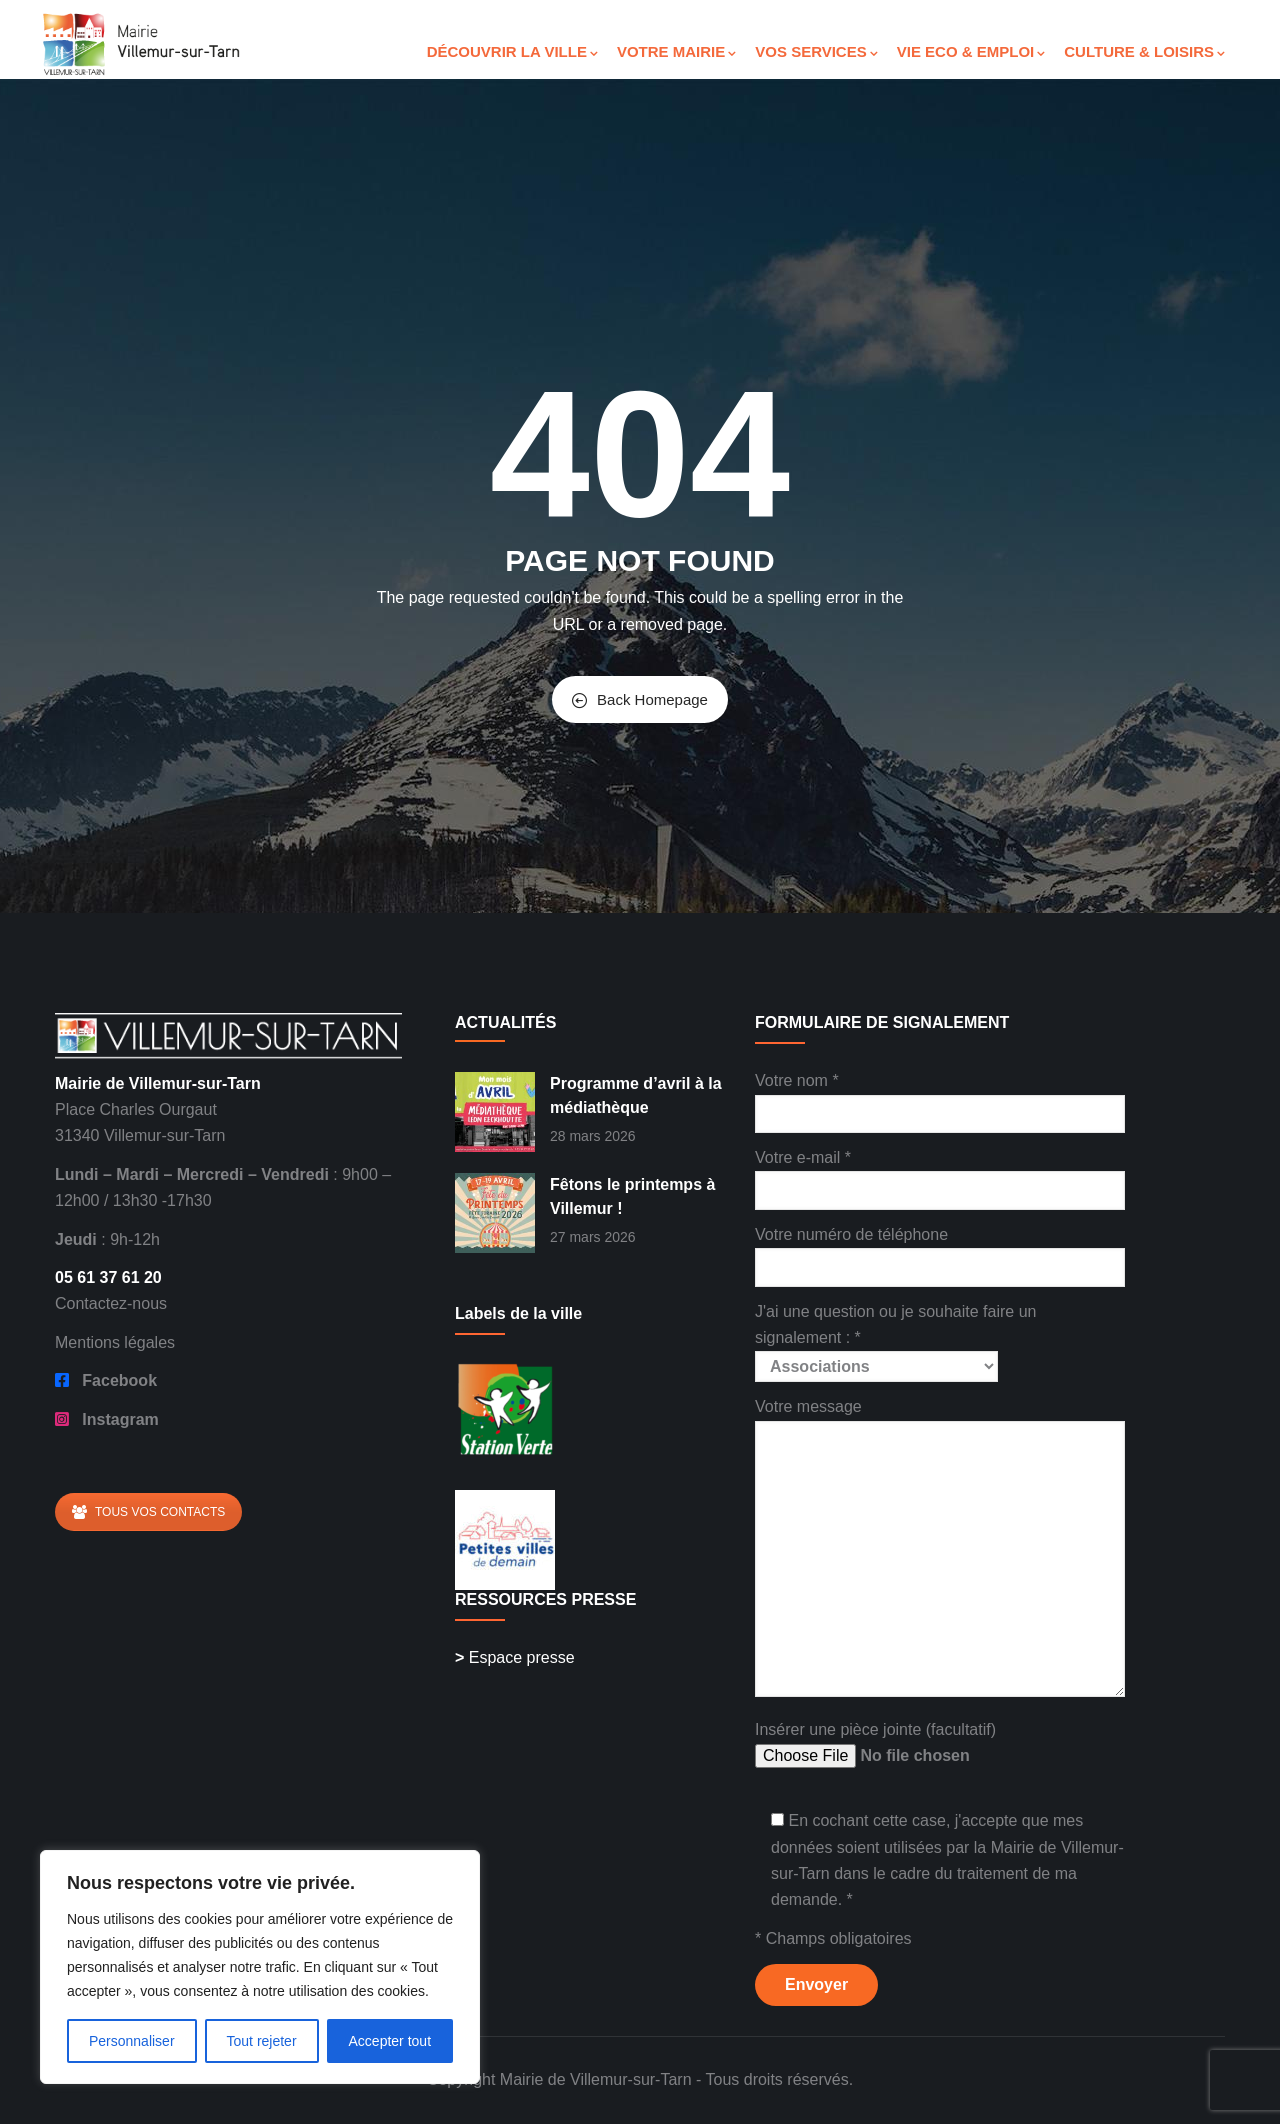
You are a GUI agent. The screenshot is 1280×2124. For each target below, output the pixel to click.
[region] (260, 1967)
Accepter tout (390, 2041)
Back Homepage (640, 699)
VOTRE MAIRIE (676, 51)
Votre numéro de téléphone (940, 1250)
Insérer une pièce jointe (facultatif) (906, 1745)
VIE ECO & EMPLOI (971, 51)
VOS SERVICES (816, 51)
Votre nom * (940, 1096)
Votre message (940, 1548)
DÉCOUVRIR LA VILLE (512, 51)
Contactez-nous (111, 1303)
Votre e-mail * (940, 1173)
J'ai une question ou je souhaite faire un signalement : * (895, 1339)
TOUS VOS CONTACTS (148, 1512)
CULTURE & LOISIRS (1144, 51)
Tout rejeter (262, 2041)
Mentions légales (115, 1342)
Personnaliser (132, 2041)
